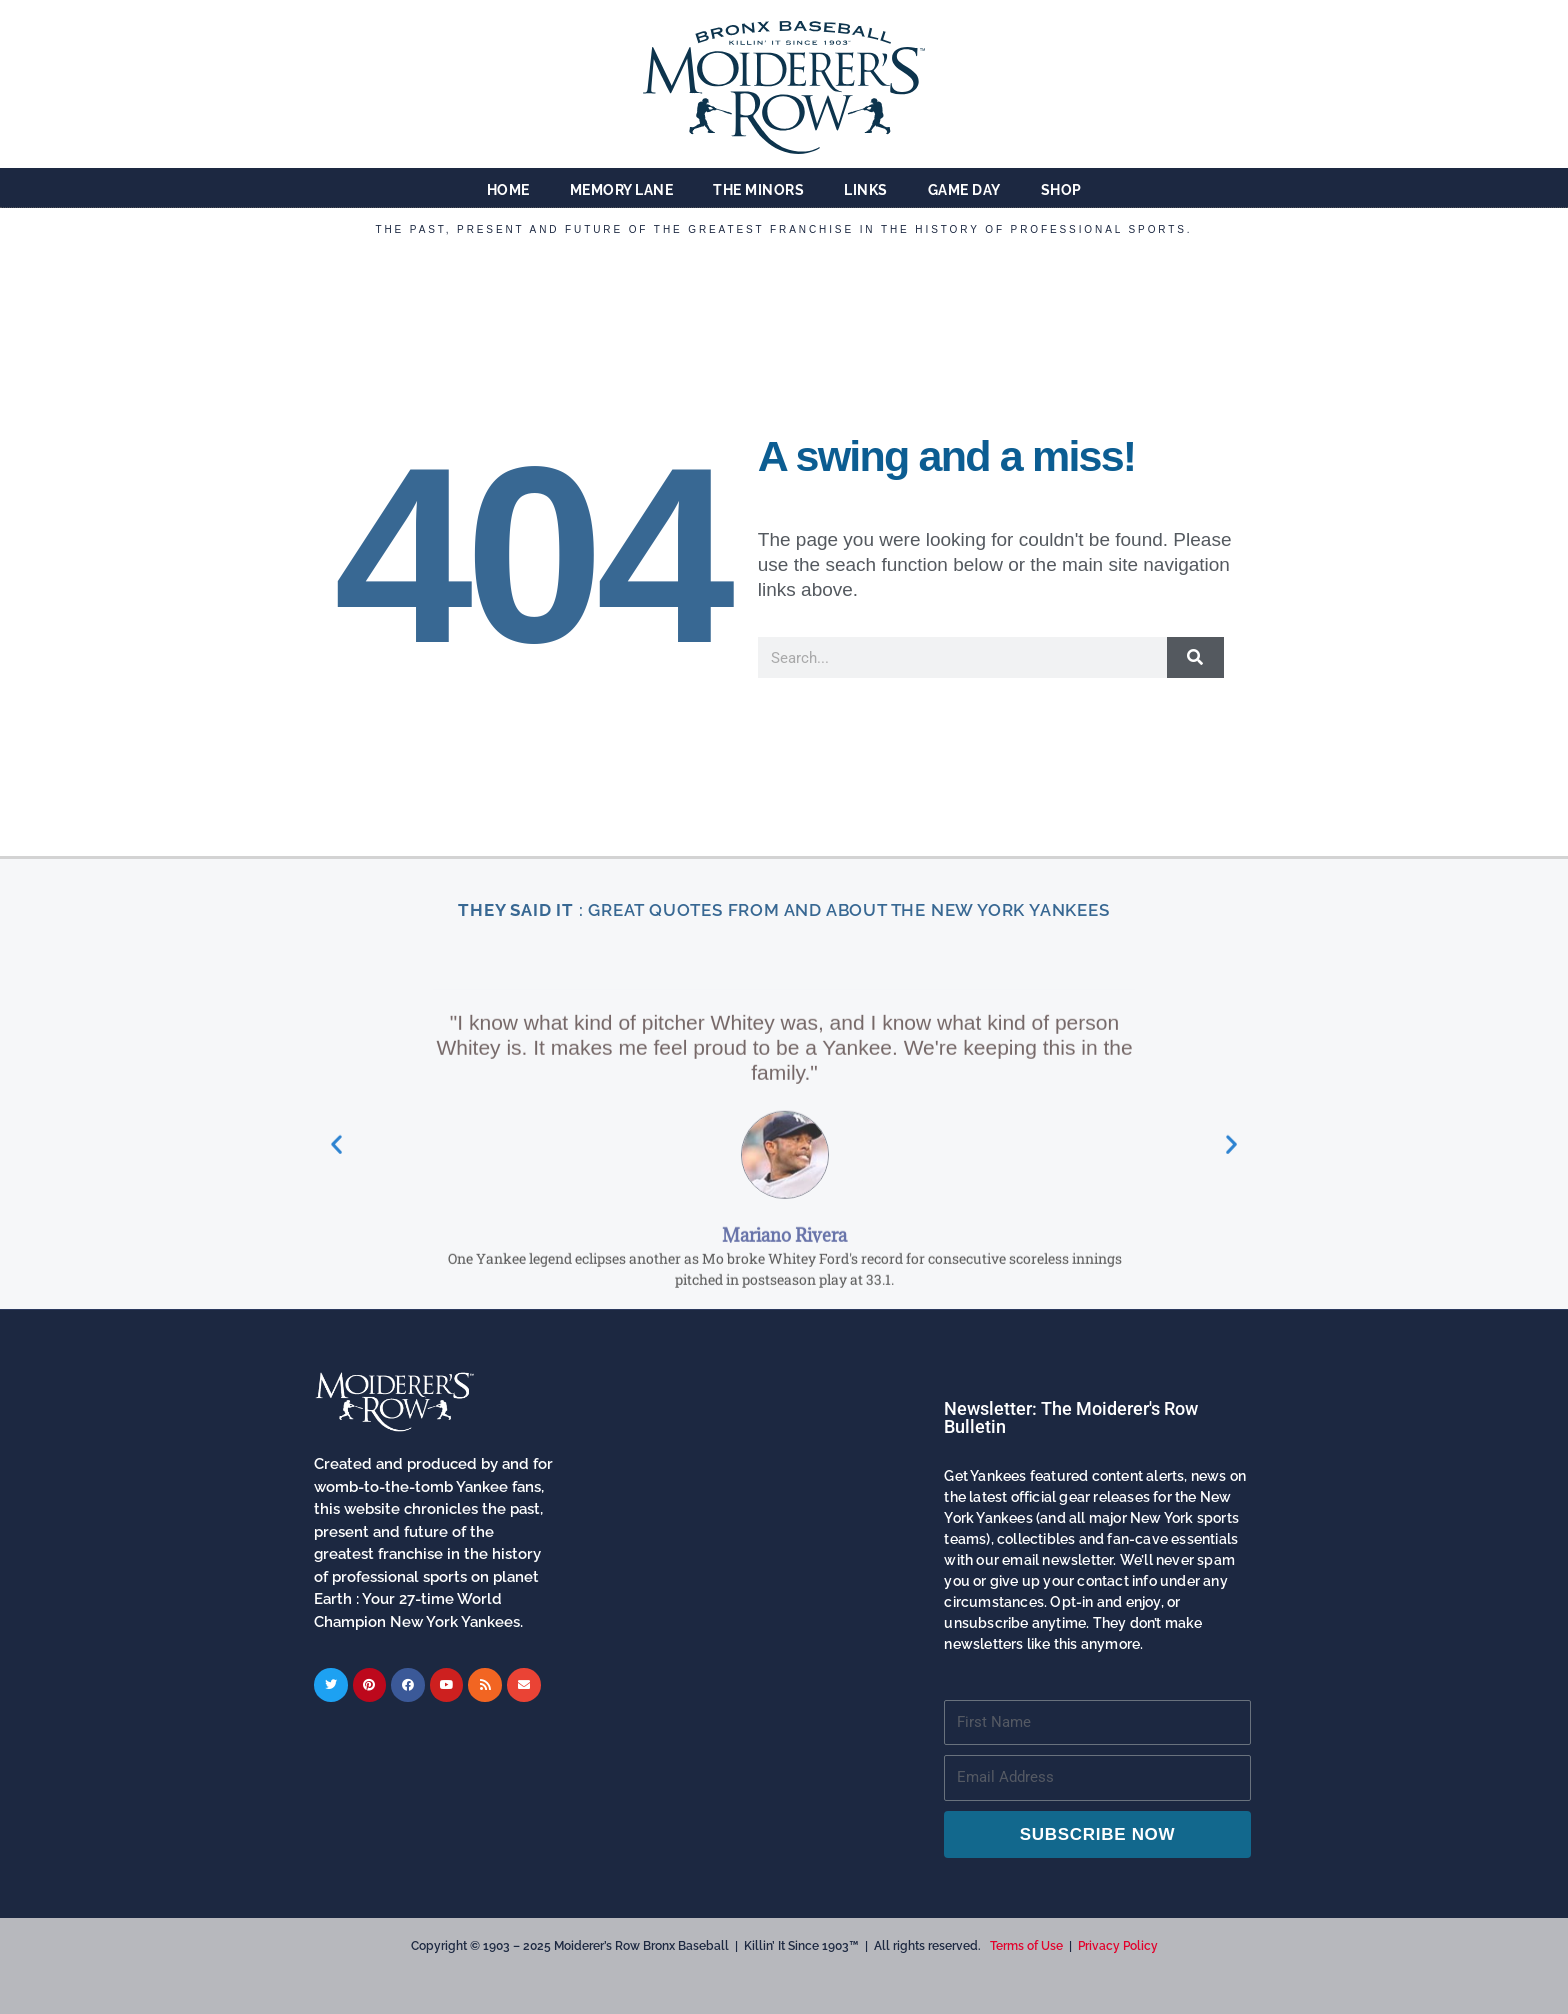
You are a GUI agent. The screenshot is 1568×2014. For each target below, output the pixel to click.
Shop (1061, 190)
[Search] (1195, 657)
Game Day (964, 190)
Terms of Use (1026, 1946)
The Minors (758, 190)
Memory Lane (622, 190)
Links (866, 190)
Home (508, 190)
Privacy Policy (1118, 1946)
